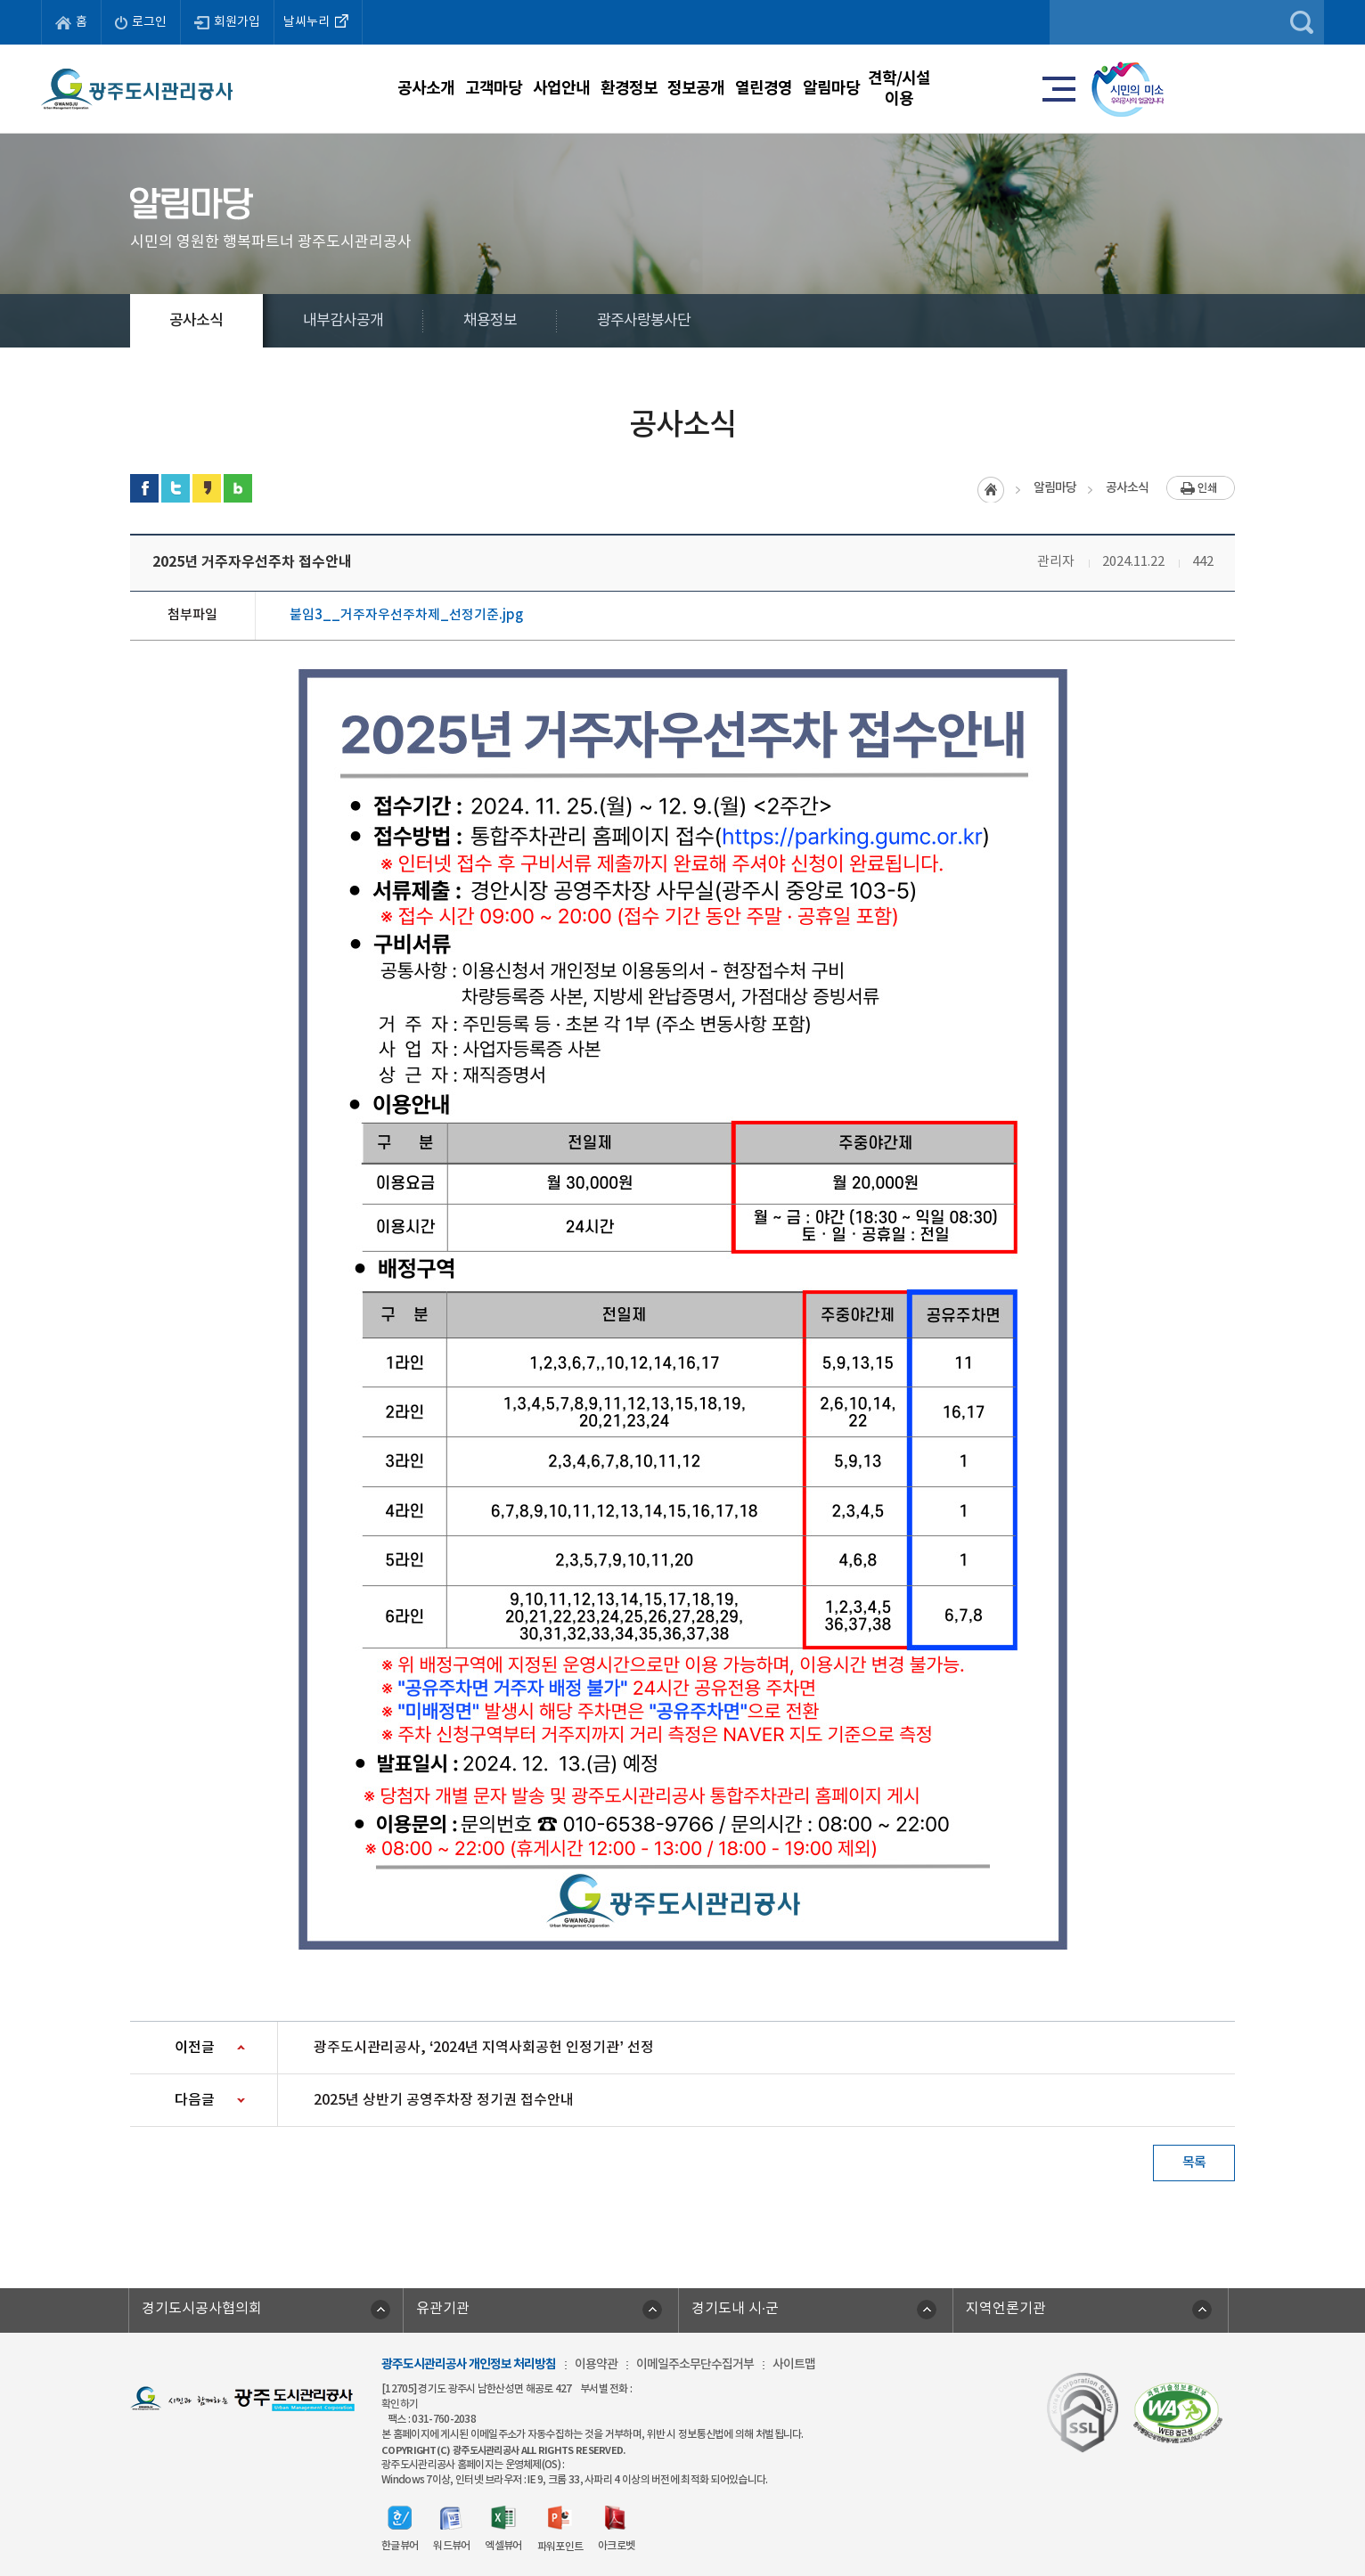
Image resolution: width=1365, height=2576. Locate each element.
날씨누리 (318, 20)
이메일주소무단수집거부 (695, 2364)
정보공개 (769, 88)
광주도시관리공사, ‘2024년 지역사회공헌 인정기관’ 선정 (484, 2048)
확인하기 (399, 2404)
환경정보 (653, 88)
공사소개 (302, 88)
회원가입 (227, 22)
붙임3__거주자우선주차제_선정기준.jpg (406, 615)
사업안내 (536, 88)
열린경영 (887, 88)
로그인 (141, 22)
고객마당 (419, 88)
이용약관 (596, 2364)
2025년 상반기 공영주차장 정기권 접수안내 (444, 2100)
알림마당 (1004, 88)
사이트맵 (793, 2364)
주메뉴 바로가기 (683, 0)
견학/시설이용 (1120, 88)
